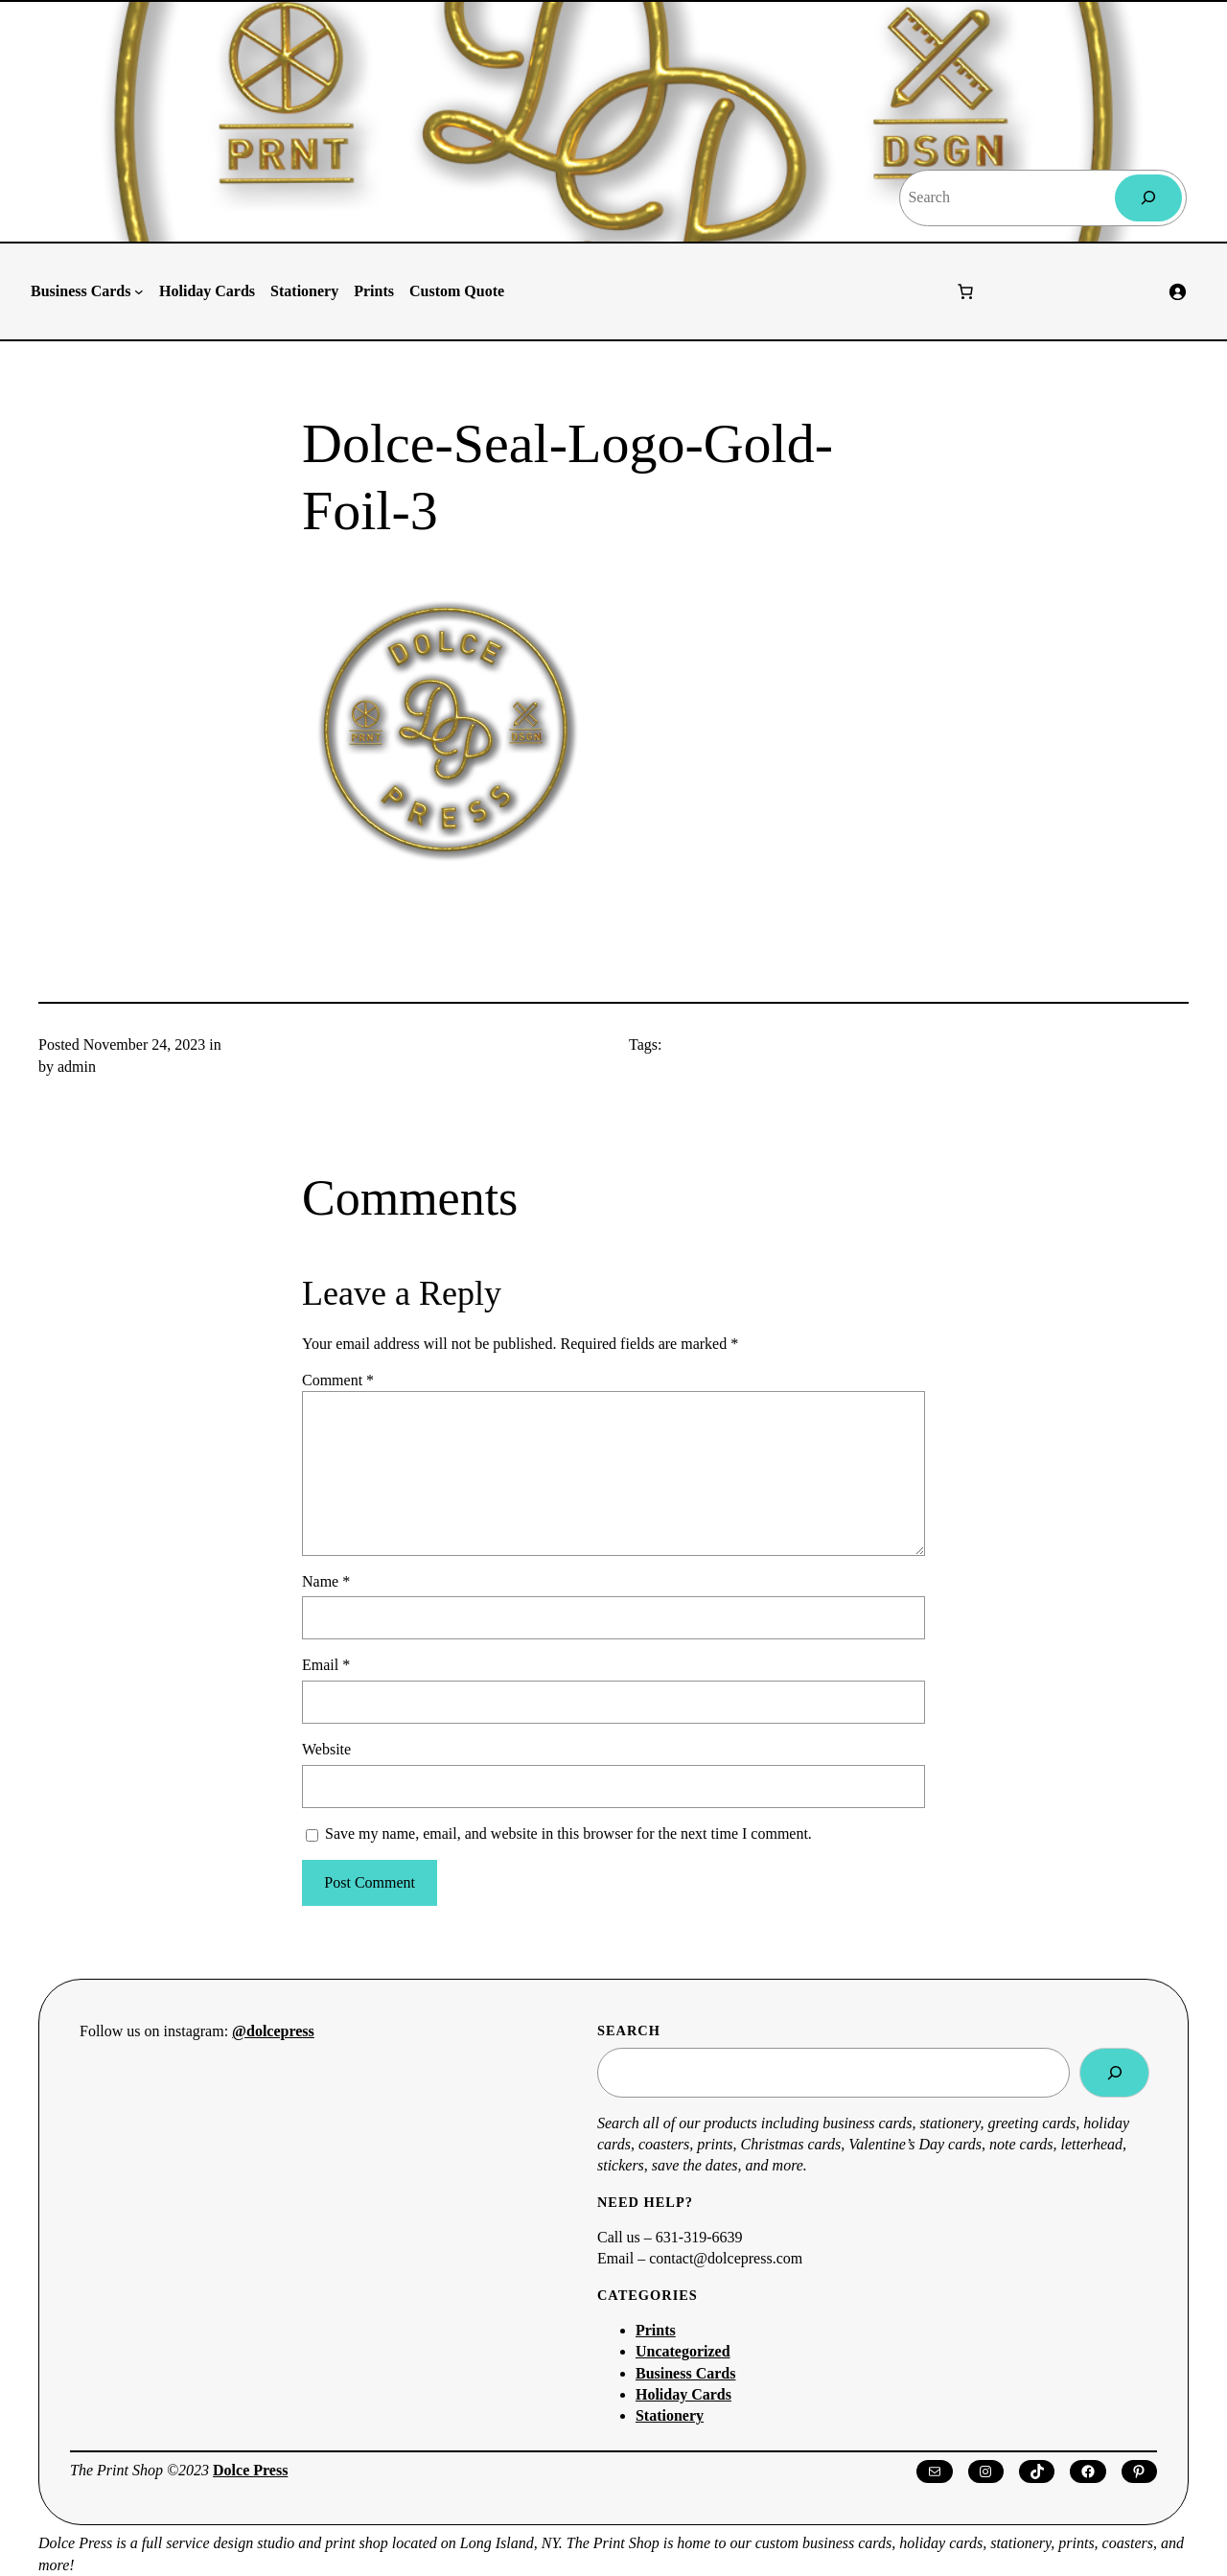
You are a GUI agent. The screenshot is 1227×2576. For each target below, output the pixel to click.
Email (326, 1665)
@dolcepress (273, 2031)
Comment (338, 1380)
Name (326, 1581)
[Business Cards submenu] (139, 291)
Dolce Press (250, 2470)
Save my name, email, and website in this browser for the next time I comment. (568, 1833)
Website (326, 1749)
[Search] (1149, 197)
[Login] (1177, 291)
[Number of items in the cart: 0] (965, 291)
